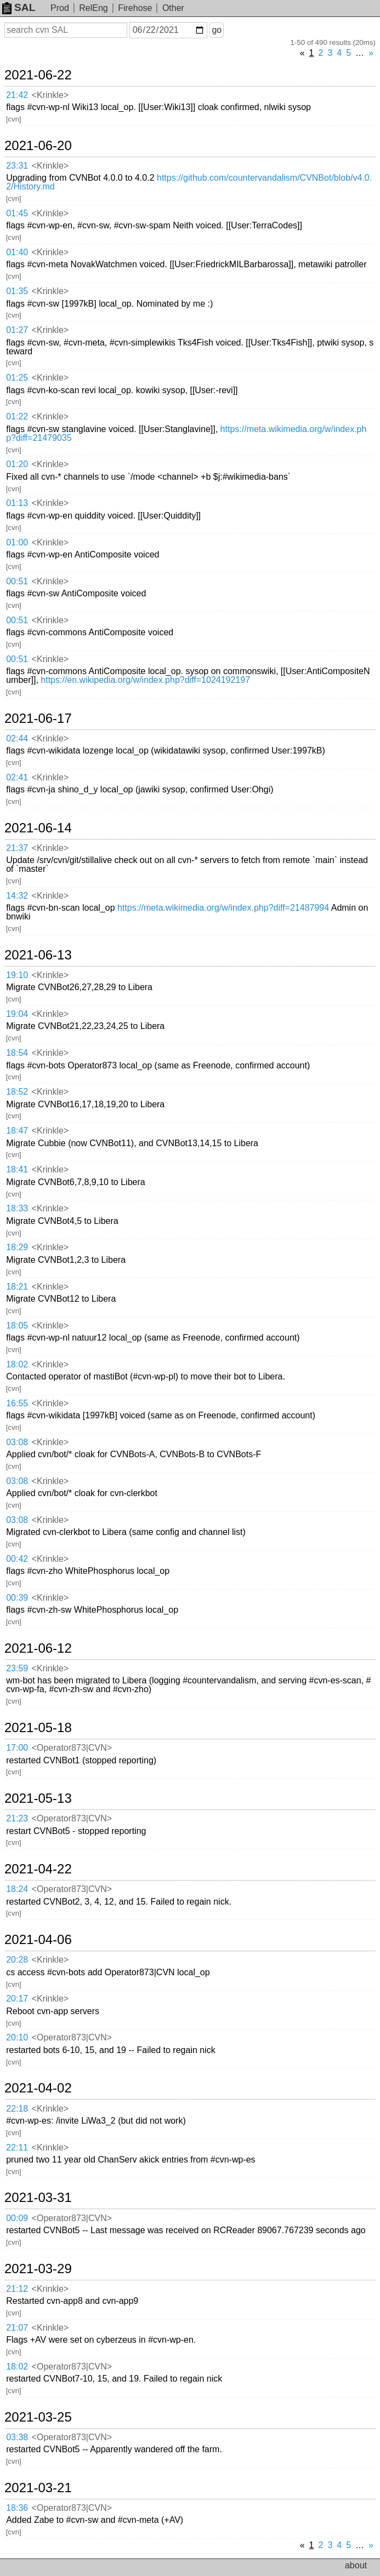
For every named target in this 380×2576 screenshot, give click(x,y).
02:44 (17, 738)
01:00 (17, 542)
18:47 (17, 1130)
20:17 (17, 1998)
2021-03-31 (38, 2197)
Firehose (135, 8)
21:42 (17, 95)
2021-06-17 (38, 718)
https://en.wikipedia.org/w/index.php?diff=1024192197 (145, 680)
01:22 (17, 416)
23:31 (17, 165)
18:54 (17, 1052)
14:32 (17, 895)
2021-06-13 (38, 955)
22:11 (17, 2147)
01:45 (17, 213)
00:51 (17, 581)
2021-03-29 (38, 2268)
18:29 (17, 1247)
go (217, 29)
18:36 (17, 2507)
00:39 (17, 1597)
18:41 (17, 1169)
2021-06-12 (38, 1648)
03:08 (17, 1442)
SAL (18, 7)
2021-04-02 (38, 2088)
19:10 (17, 975)
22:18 (17, 2108)
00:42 (17, 1558)
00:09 (17, 2218)
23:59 (17, 1668)
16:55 (17, 1403)
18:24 (17, 1889)
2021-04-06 (38, 1939)
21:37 (17, 848)
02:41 (17, 777)
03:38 (17, 2437)
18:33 (17, 1208)
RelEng (93, 8)
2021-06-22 (38, 75)
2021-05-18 (38, 1727)
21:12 (17, 2288)
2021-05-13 (38, 1798)
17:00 (17, 1747)
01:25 (17, 377)
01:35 (17, 291)
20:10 (17, 2037)
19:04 (17, 1014)
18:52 (17, 1091)
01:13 (17, 503)
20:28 (17, 1959)
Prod (59, 8)
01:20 (17, 464)
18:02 (17, 1364)
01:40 (17, 252)
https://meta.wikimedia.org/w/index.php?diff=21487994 (223, 907)
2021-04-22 (38, 1869)
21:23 (17, 1818)
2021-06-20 (38, 145)
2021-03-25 (38, 2417)
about (356, 2565)
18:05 (17, 1325)
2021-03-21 (38, 2487)
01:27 (17, 330)
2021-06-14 (38, 828)
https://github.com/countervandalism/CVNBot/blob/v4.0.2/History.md (189, 182)
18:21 (17, 1286)
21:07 (17, 2327)
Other (173, 8)
